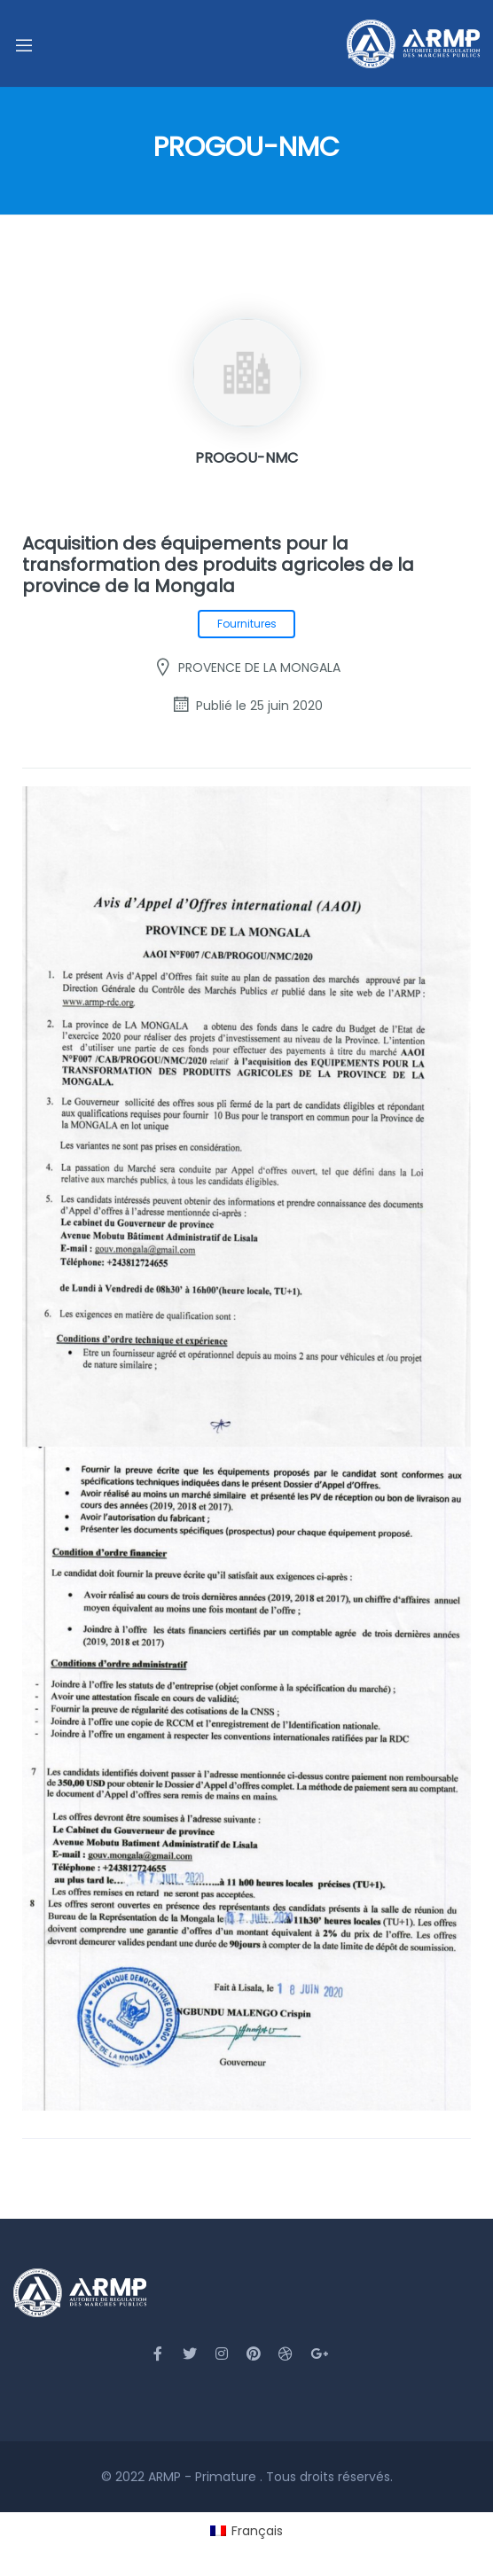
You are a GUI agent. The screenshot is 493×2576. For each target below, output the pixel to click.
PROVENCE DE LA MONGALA (259, 667)
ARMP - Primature (204, 2477)
